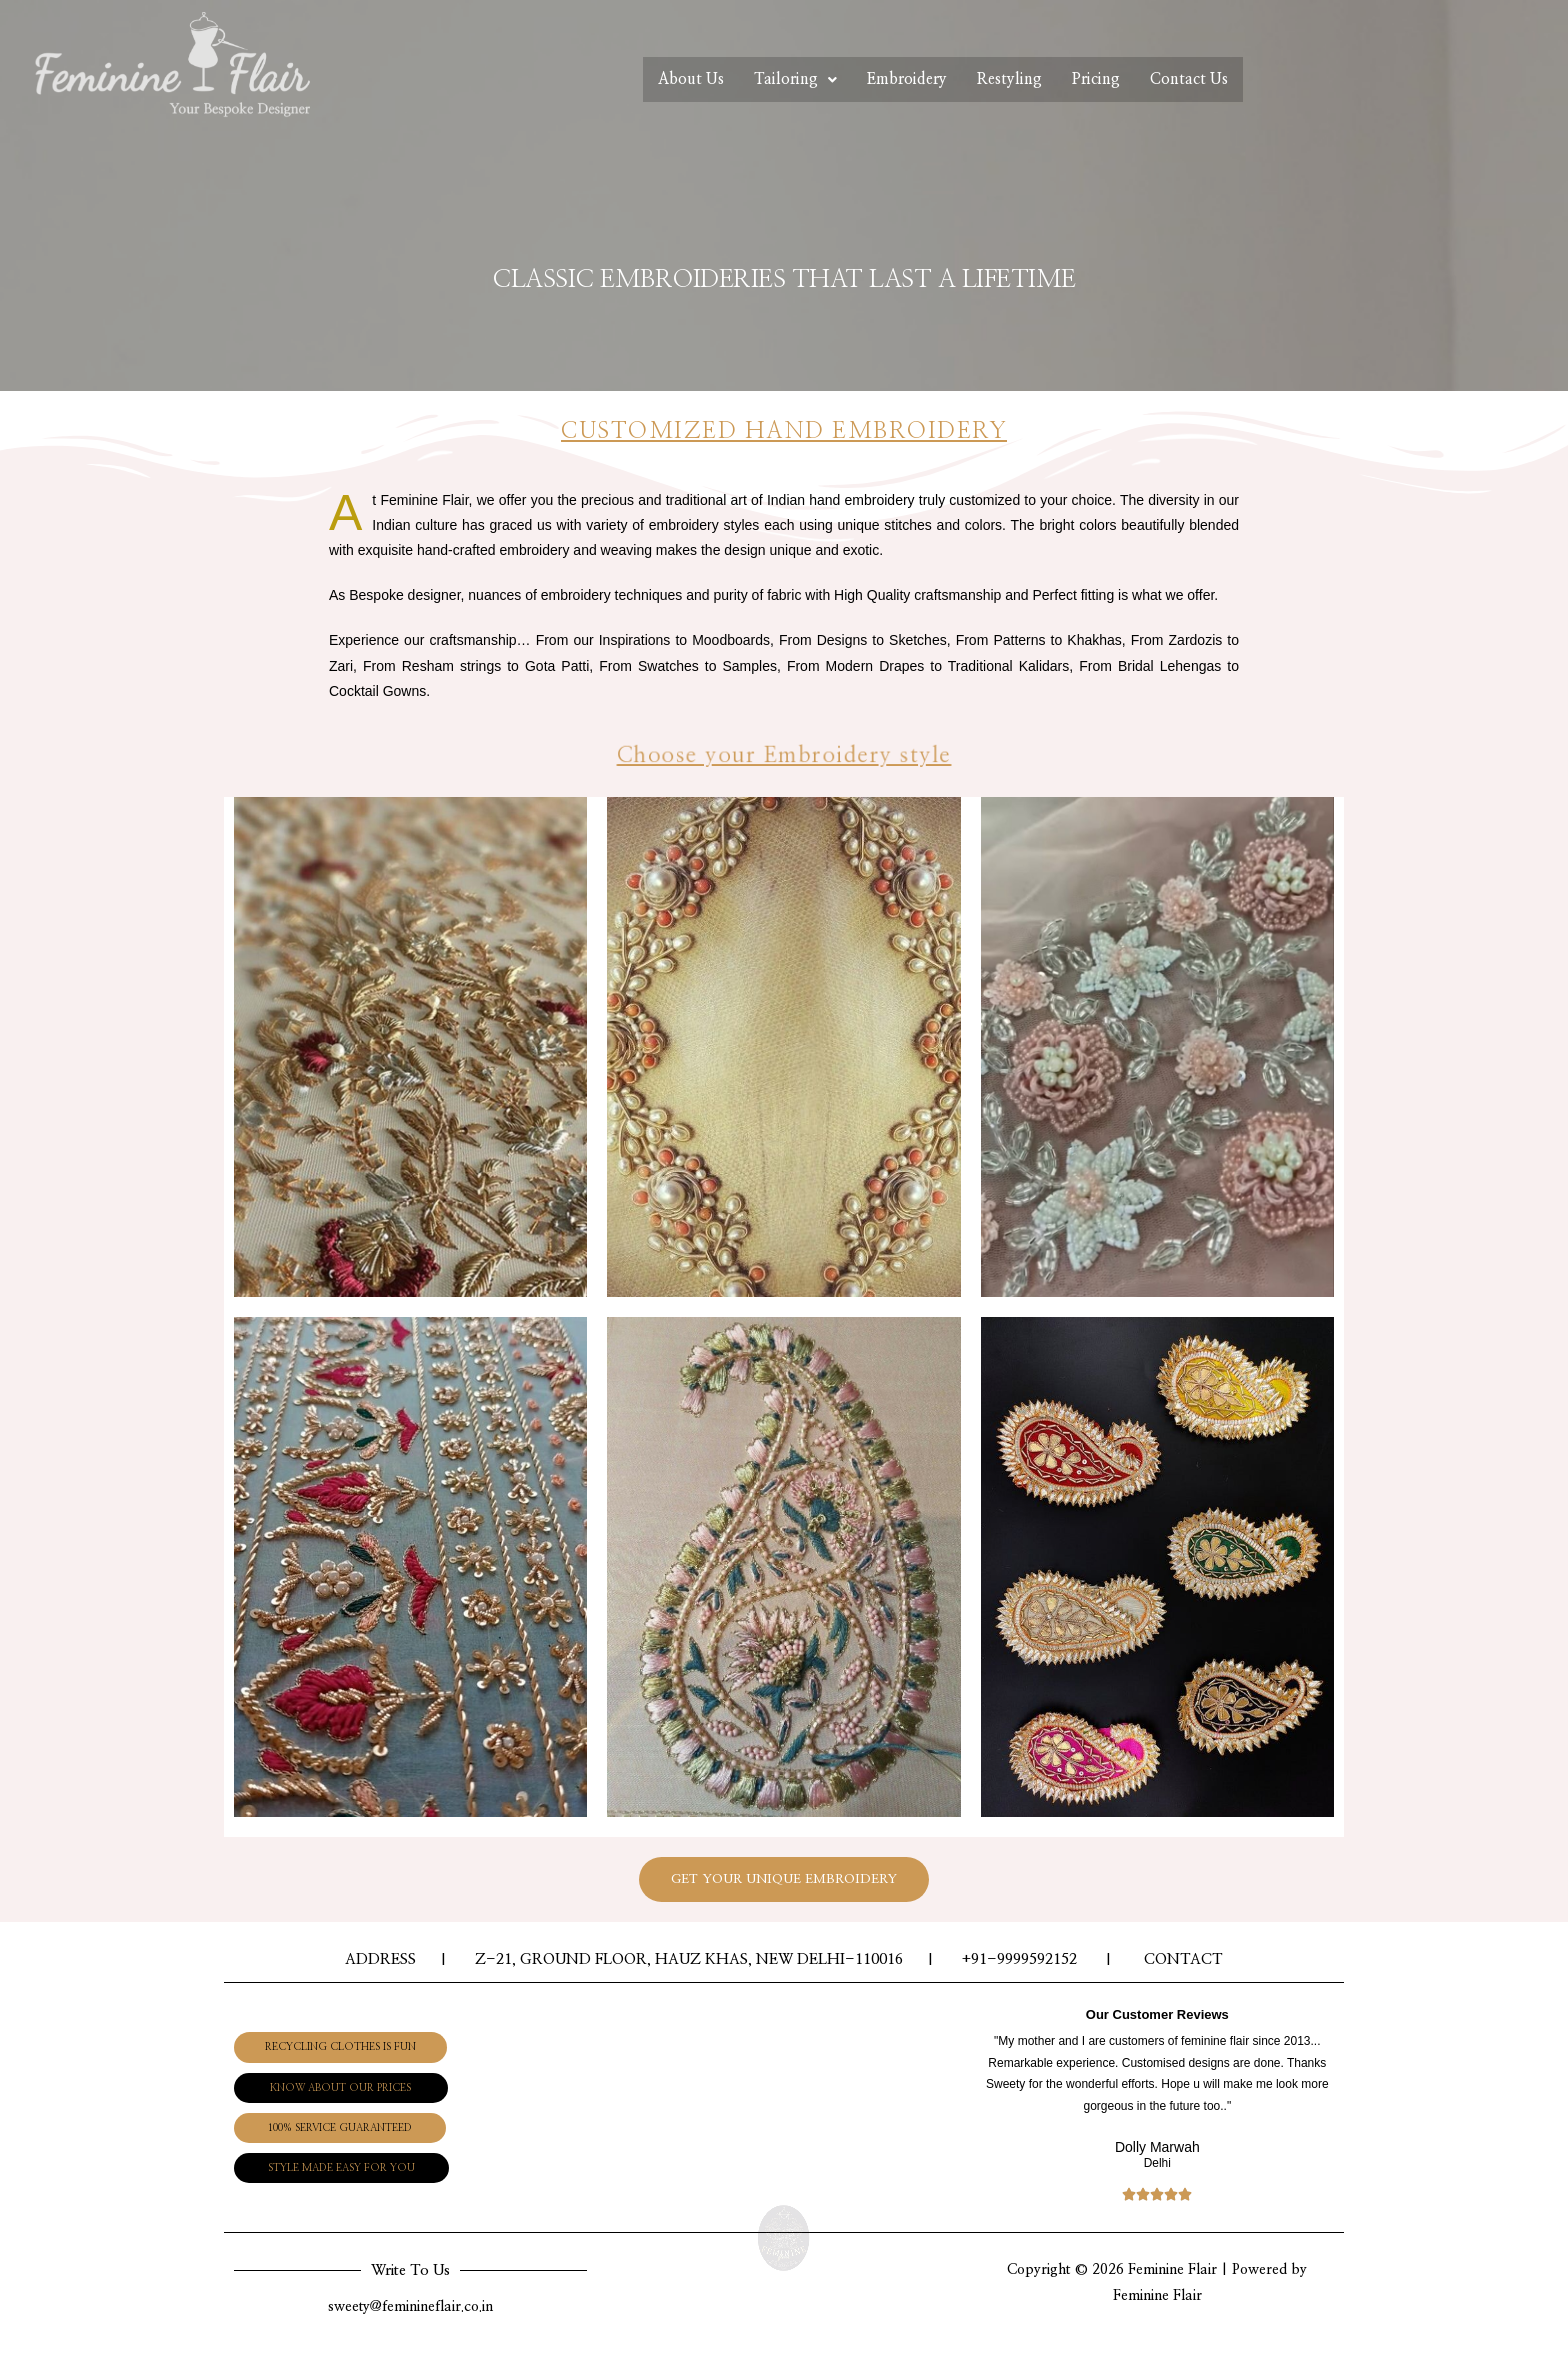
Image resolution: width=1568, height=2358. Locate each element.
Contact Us (1227, 82)
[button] (364, 2043)
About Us (650, 82)
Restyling (1019, 82)
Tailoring (769, 82)
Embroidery (898, 82)
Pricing (1119, 82)
